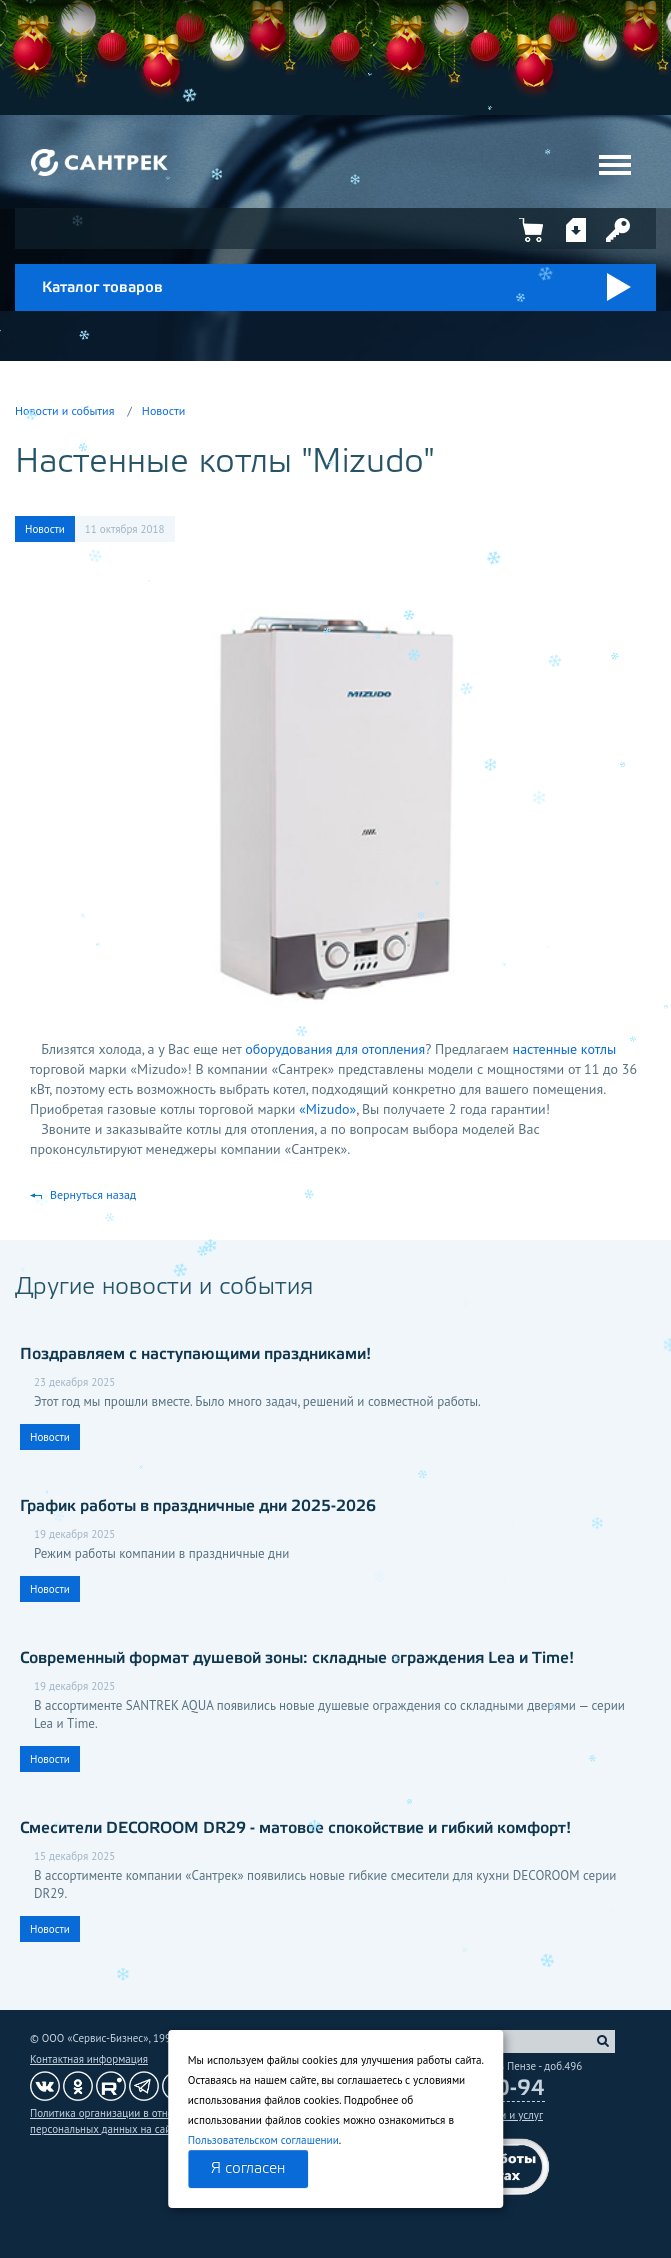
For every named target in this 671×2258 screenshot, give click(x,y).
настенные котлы (565, 1049)
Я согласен (248, 2169)
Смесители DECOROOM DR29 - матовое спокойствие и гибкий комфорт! (295, 1828)
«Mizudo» (327, 1109)
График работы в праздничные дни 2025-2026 (198, 1506)
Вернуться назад (93, 1194)
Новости (163, 410)
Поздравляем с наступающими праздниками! (195, 1354)
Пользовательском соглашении (263, 2140)
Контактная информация (89, 2059)
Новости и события (64, 410)
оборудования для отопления (335, 1049)
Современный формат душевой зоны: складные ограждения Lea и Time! (297, 1658)
